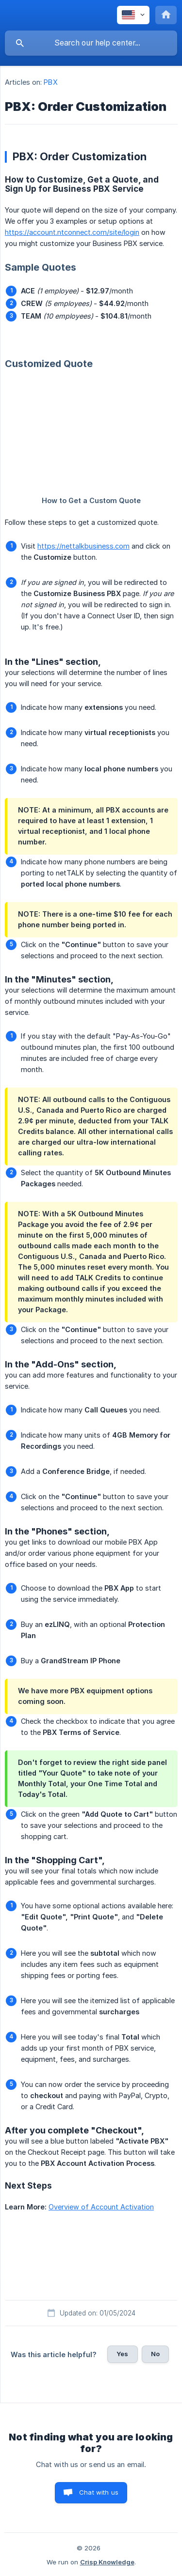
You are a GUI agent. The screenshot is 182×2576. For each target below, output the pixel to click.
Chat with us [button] (98, 2492)
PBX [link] (50, 82)
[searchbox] (91, 43)
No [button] (155, 2354)
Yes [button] (122, 2354)
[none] (133, 15)
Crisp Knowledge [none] (107, 2562)
